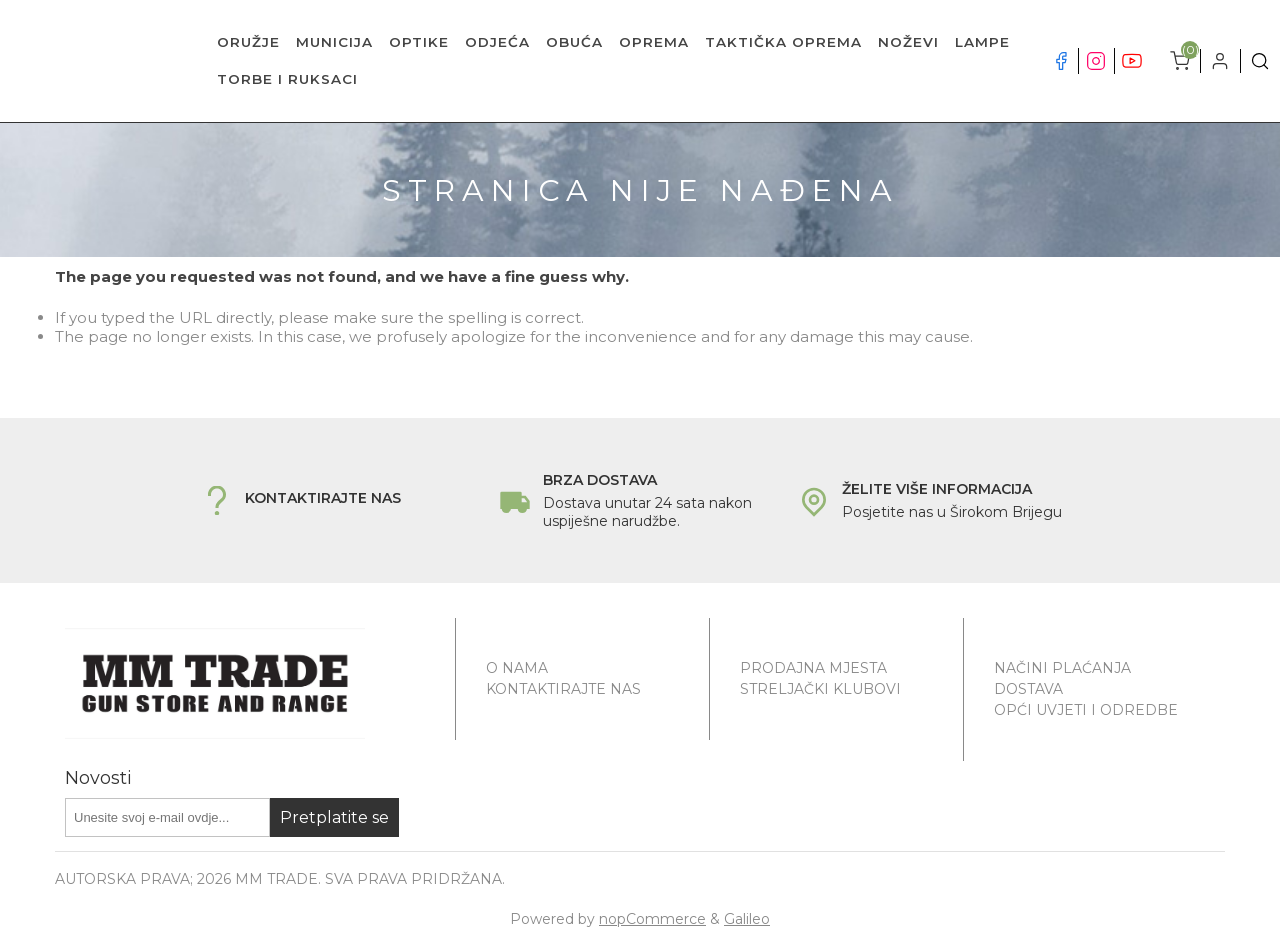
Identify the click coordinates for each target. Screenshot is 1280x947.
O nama (517, 668)
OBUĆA (574, 42)
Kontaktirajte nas (563, 689)
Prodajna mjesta (813, 668)
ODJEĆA (497, 42)
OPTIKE (419, 42)
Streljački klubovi (820, 689)
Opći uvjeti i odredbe (1086, 710)
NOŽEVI (908, 42)
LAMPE (982, 42)
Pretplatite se (334, 817)
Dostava (1028, 689)
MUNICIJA (334, 42)
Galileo (747, 919)
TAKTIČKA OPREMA (783, 42)
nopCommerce (652, 919)
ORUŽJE (248, 42)
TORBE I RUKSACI (287, 79)
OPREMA (654, 42)
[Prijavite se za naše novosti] (167, 817)
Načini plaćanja (1062, 668)
